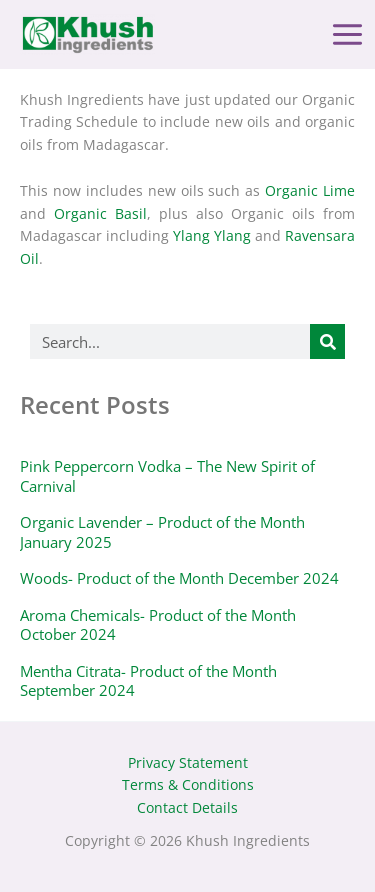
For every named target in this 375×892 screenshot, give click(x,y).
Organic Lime (310, 190)
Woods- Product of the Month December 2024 (179, 578)
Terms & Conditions (188, 784)
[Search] (327, 341)
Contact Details (187, 807)
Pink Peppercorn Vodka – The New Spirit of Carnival (167, 476)
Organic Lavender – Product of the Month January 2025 (162, 532)
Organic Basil (100, 213)
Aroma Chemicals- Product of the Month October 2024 (158, 625)
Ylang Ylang (212, 235)
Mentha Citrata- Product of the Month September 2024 (148, 681)
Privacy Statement (188, 762)
